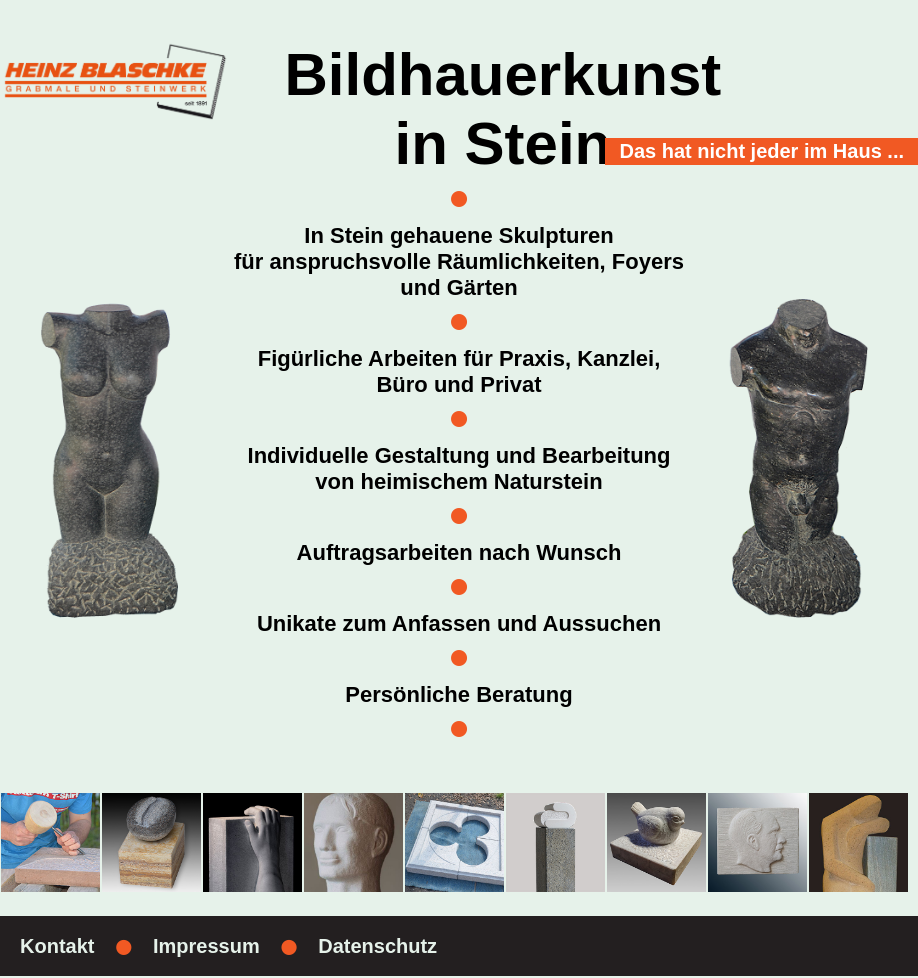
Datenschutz (377, 946)
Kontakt (57, 946)
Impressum (206, 946)
